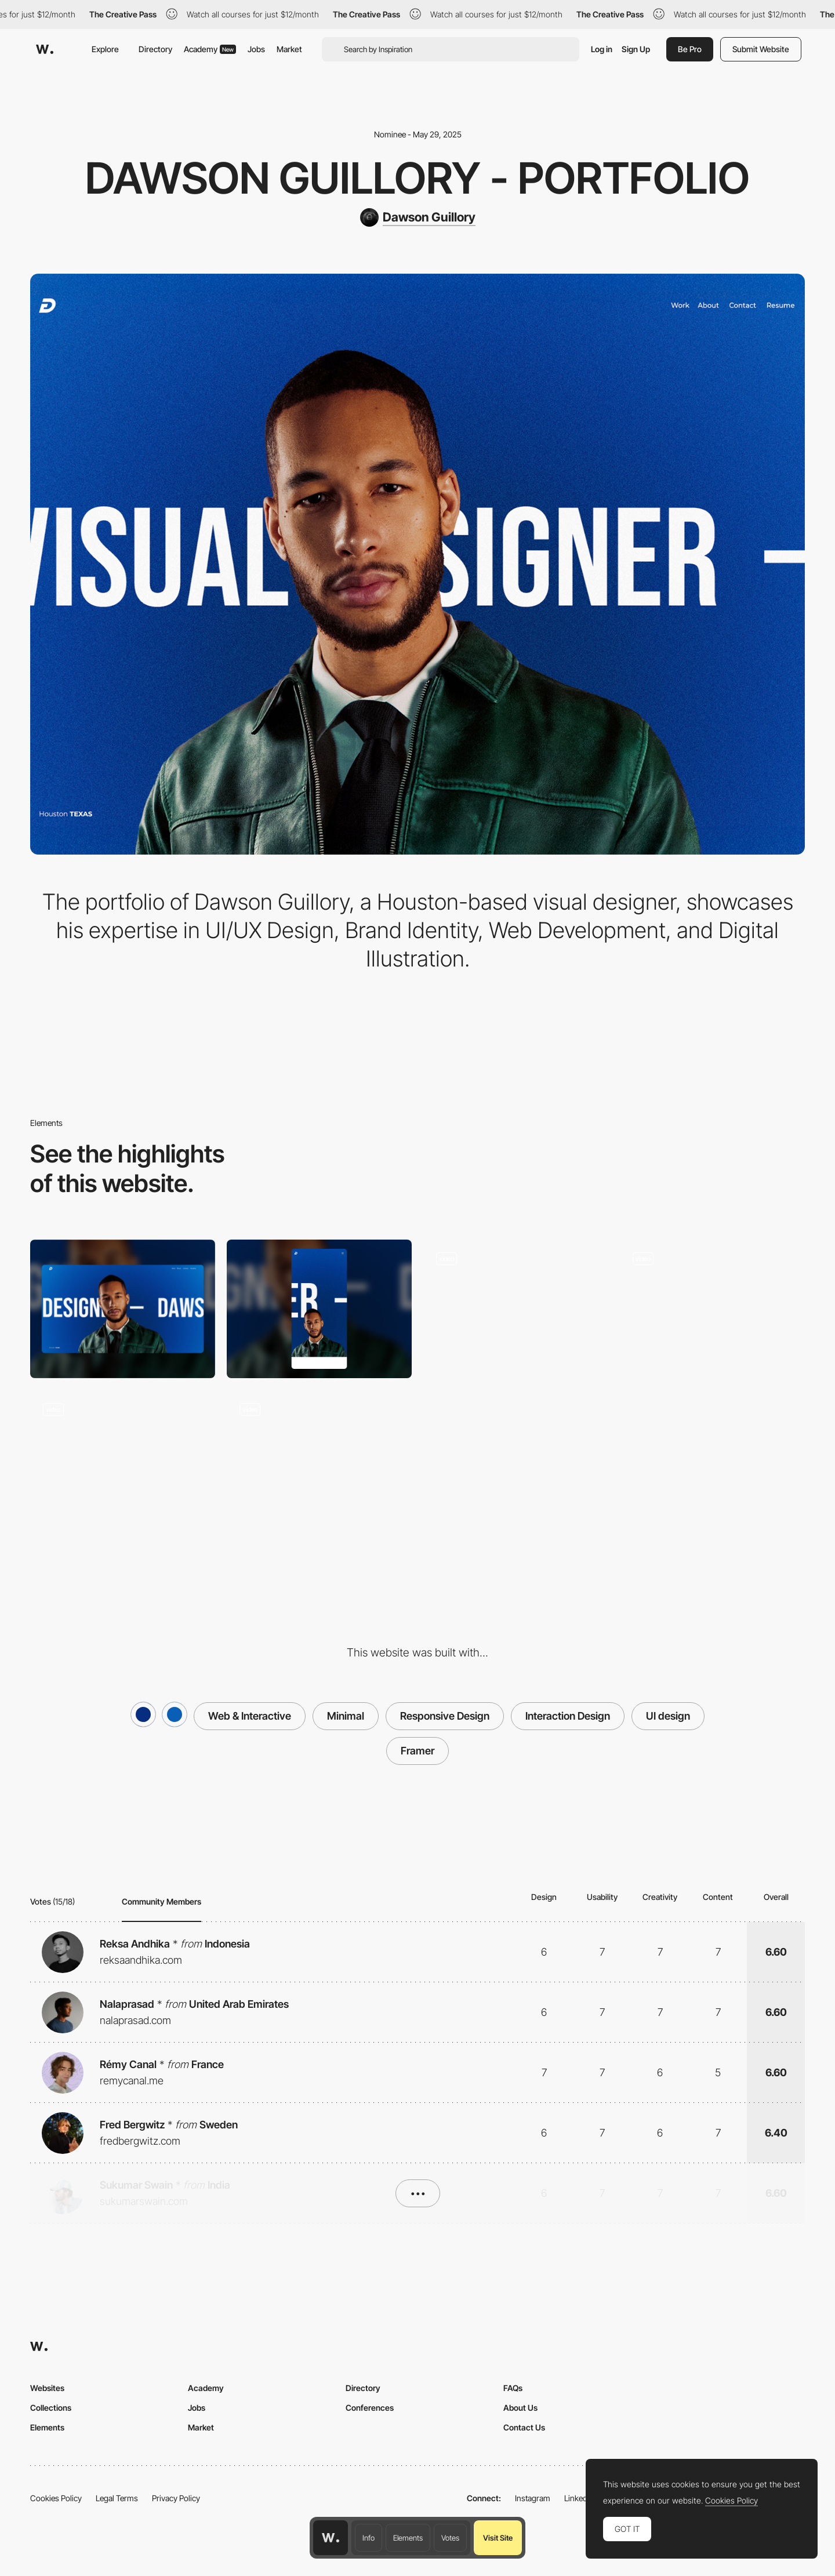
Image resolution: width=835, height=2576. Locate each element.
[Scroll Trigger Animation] (712, 1309)
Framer (417, 1751)
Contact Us (524, 2427)
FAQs (512, 2388)
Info (368, 2537)
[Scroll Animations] (122, 1459)
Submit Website (760, 49)
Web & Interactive (249, 1716)
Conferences (370, 2407)
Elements (408, 2537)
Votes (450, 2537)
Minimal (345, 1716)
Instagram (532, 2498)
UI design (668, 1716)
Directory (155, 49)
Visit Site (498, 2537)
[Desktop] (122, 1309)
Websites (47, 2388)
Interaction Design (567, 1716)
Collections (50, 2407)
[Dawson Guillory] (417, 217)
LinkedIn (579, 2498)
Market (289, 49)
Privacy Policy (176, 2498)
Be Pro (690, 49)
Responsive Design (444, 1716)
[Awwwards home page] (330, 2537)
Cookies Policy (56, 2498)
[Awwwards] (44, 49)
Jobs (256, 49)
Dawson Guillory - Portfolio (417, 178)
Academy (210, 49)
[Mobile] (319, 1309)
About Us (520, 2407)
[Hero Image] (515, 1309)
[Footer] (319, 1459)
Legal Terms (117, 2498)
